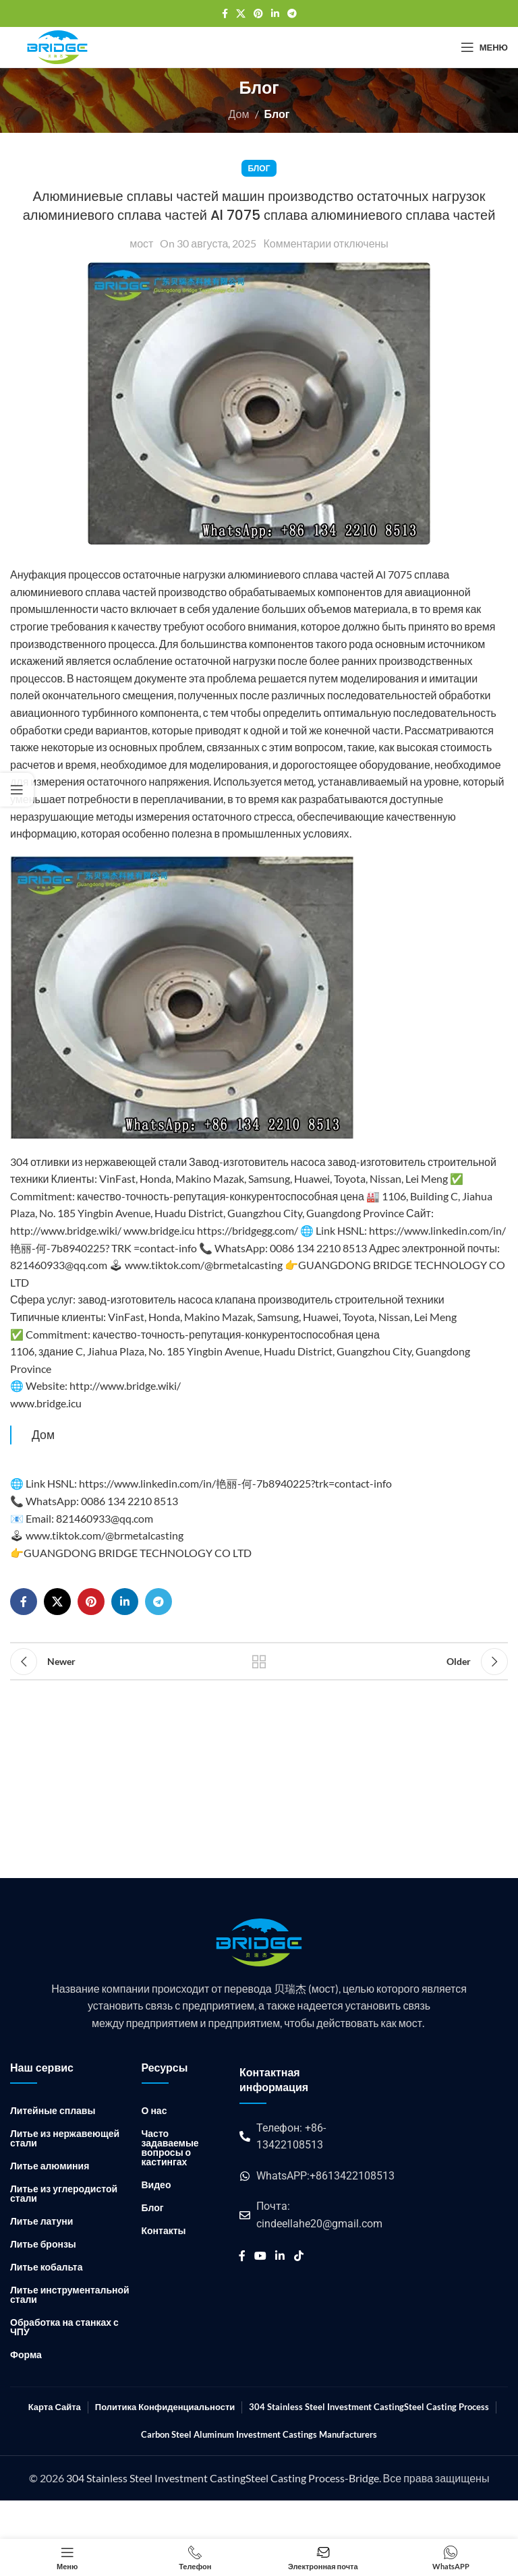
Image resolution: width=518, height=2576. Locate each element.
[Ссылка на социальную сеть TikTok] (298, 2256)
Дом (239, 113)
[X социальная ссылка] (241, 14)
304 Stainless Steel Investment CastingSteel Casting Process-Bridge (222, 2477)
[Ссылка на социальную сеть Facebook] (225, 14)
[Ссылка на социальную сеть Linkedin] (275, 14)
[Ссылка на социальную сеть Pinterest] (258, 14)
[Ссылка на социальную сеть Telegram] (292, 14)
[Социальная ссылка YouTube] (260, 2256)
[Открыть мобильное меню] (484, 47)
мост (141, 243)
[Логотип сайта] (57, 45)
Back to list (259, 1661)
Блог (277, 113)
